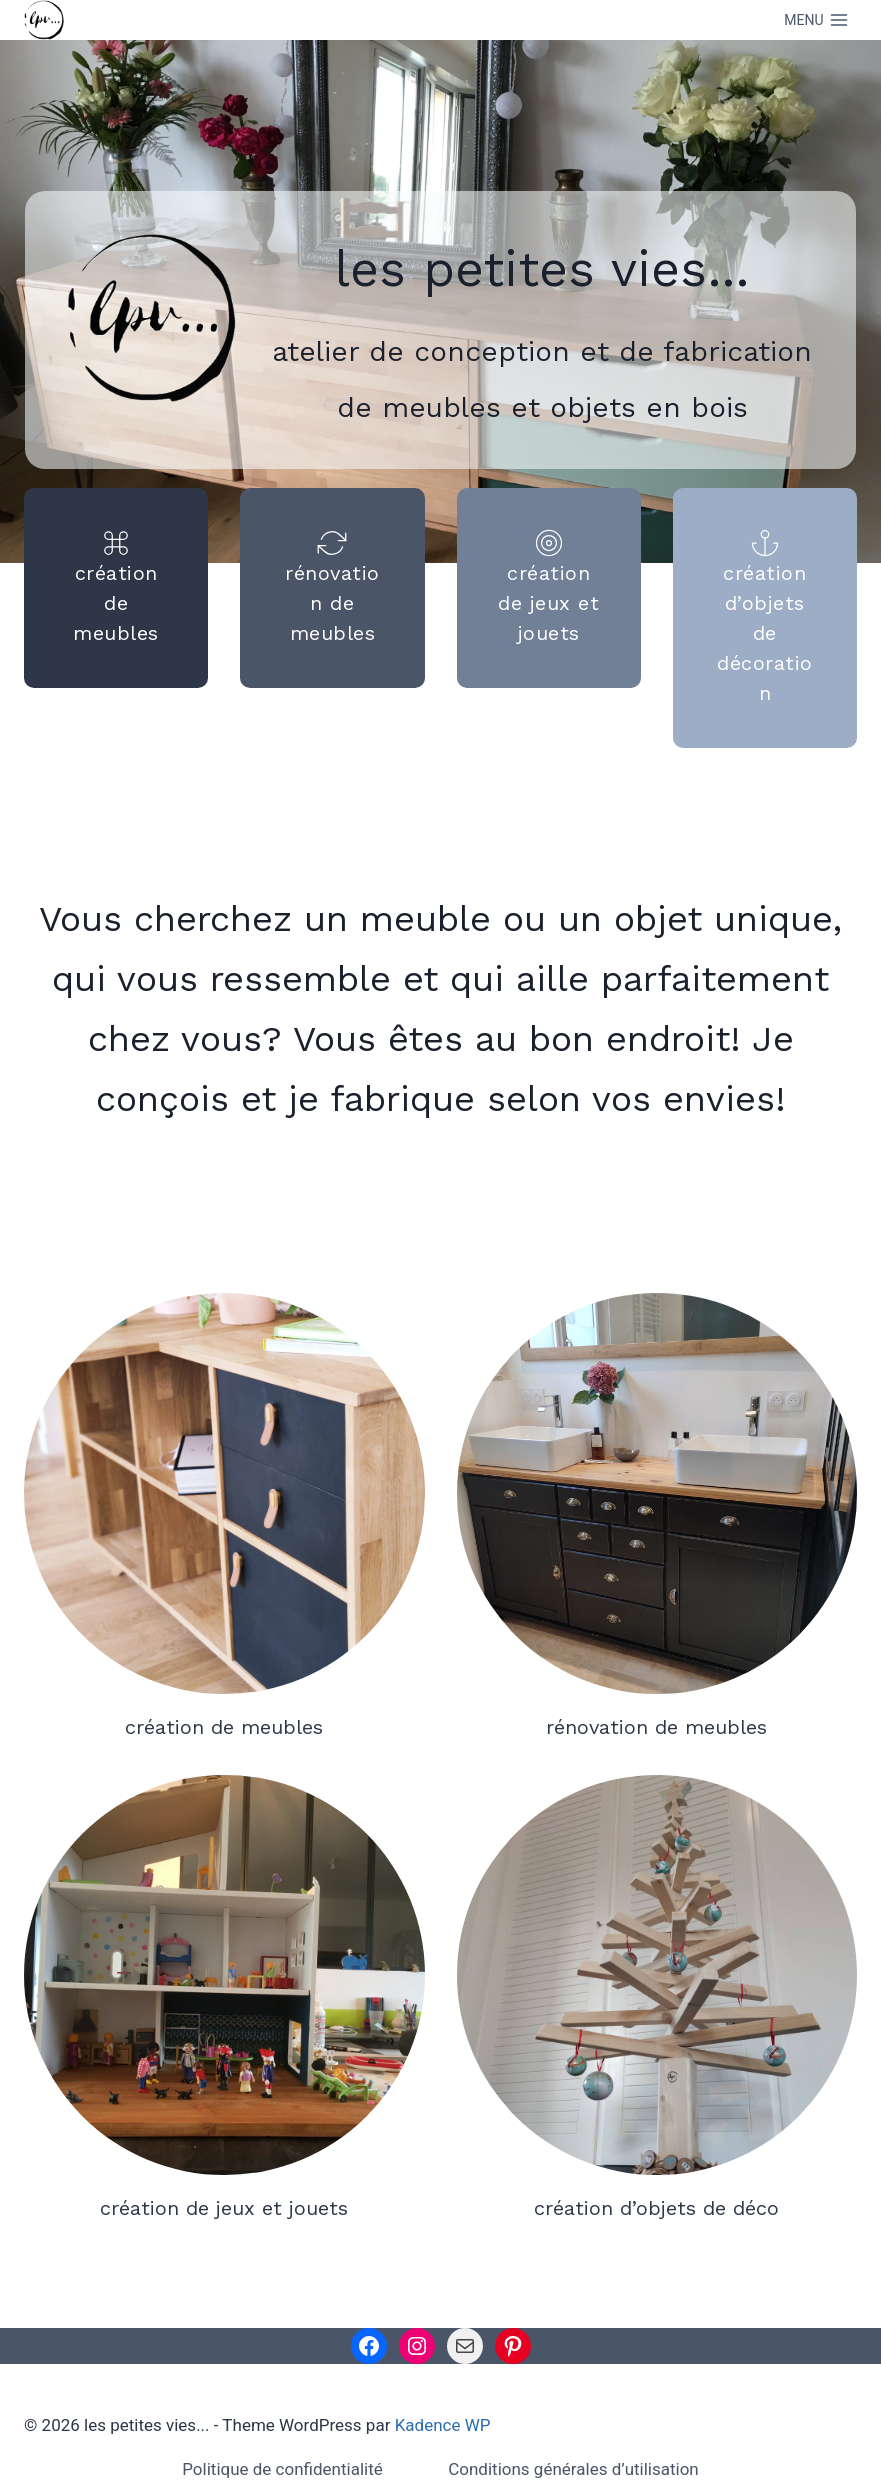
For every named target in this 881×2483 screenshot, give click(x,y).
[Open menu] (816, 20)
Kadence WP (443, 2425)
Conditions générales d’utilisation (573, 2469)
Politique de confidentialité (282, 2469)
